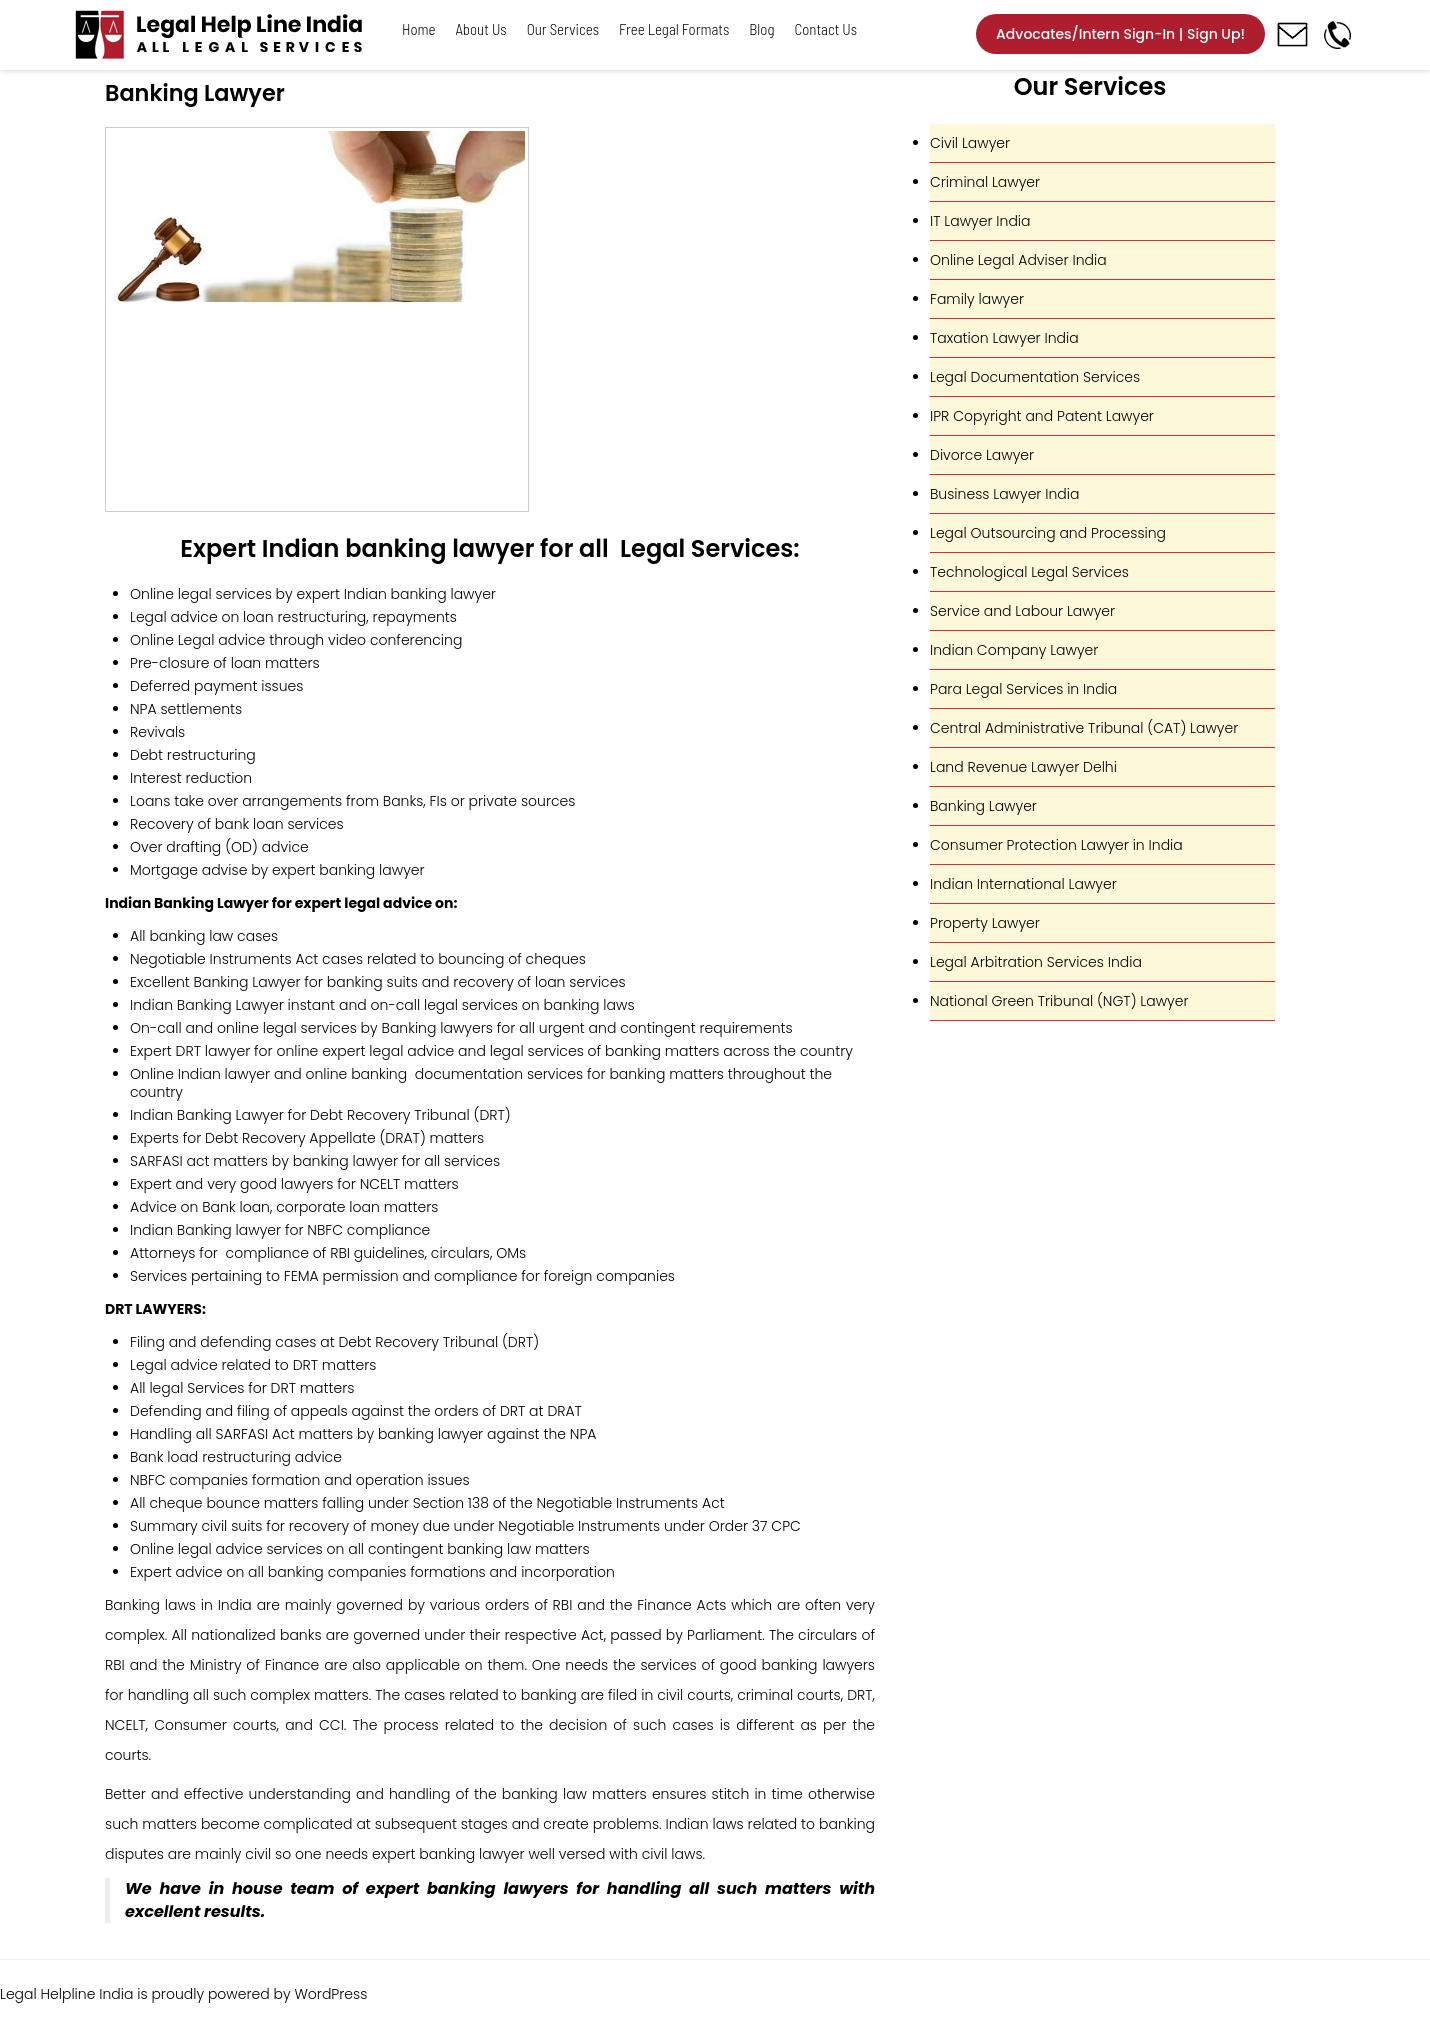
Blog (761, 29)
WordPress (330, 1994)
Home (419, 29)
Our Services (563, 29)
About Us (481, 29)
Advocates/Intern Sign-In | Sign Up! (1120, 34)
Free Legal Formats (674, 29)
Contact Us (825, 29)
